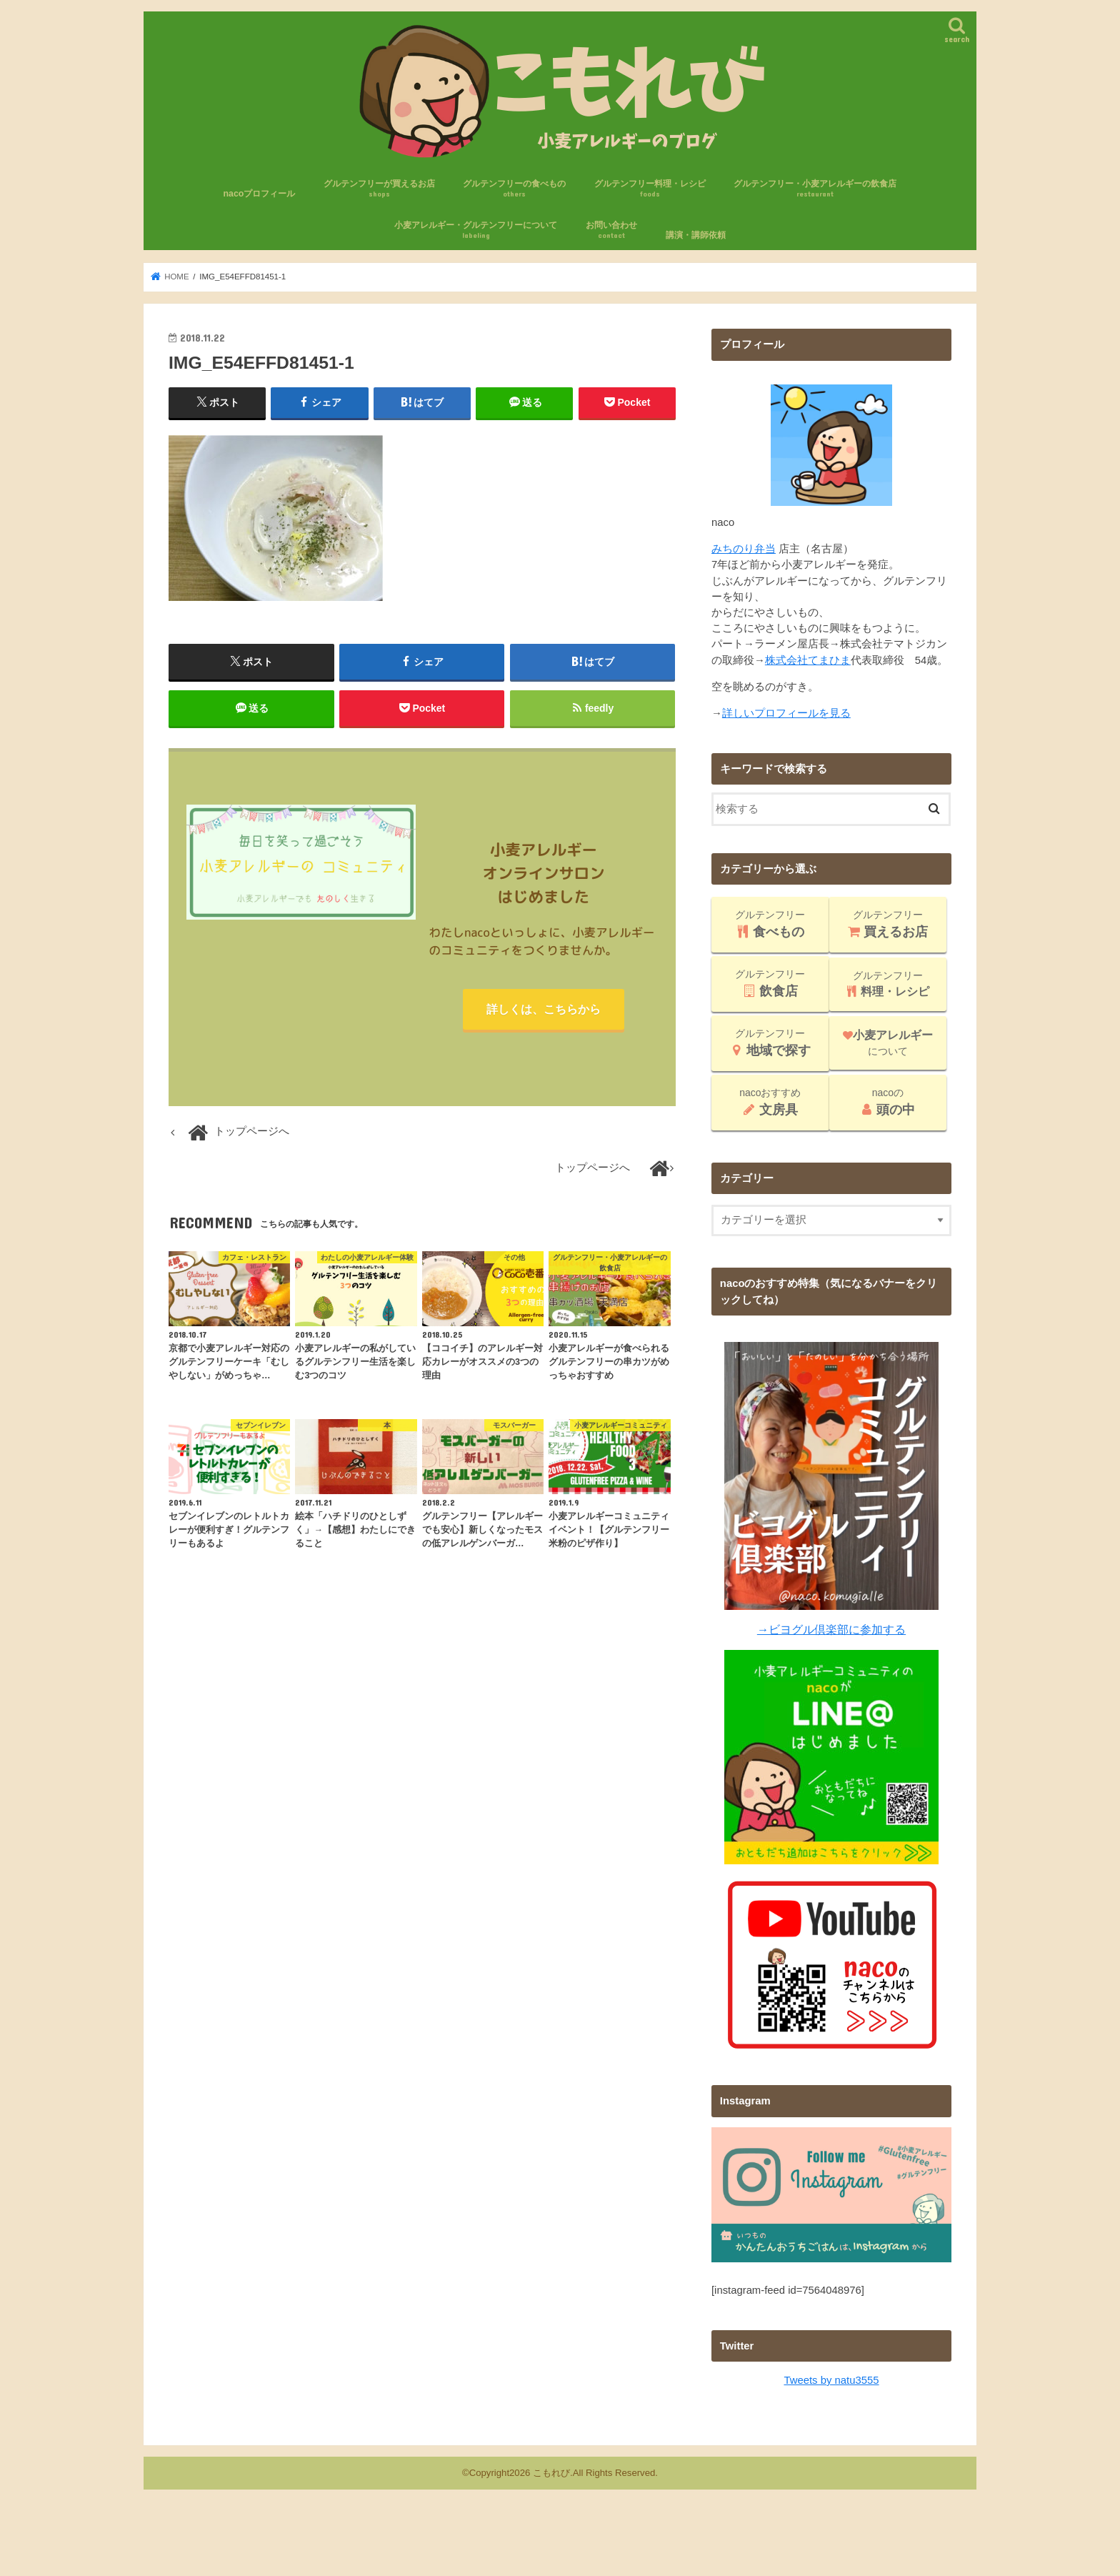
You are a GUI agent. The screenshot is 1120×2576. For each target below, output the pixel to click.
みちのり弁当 (743, 549)
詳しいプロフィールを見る (786, 713)
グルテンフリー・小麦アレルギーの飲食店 (815, 189)
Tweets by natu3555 (831, 2379)
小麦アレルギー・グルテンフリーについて (475, 230)
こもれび (551, 2472)
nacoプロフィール (260, 194)
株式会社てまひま (808, 660)
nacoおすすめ (770, 1102)
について (888, 1043)
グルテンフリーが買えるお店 (379, 189)
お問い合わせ (611, 230)
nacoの (887, 1102)
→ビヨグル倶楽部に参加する (831, 1629)
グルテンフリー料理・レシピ (650, 189)
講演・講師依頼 (696, 235)
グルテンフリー (770, 924)
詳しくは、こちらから (543, 1009)
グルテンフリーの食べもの (514, 189)
